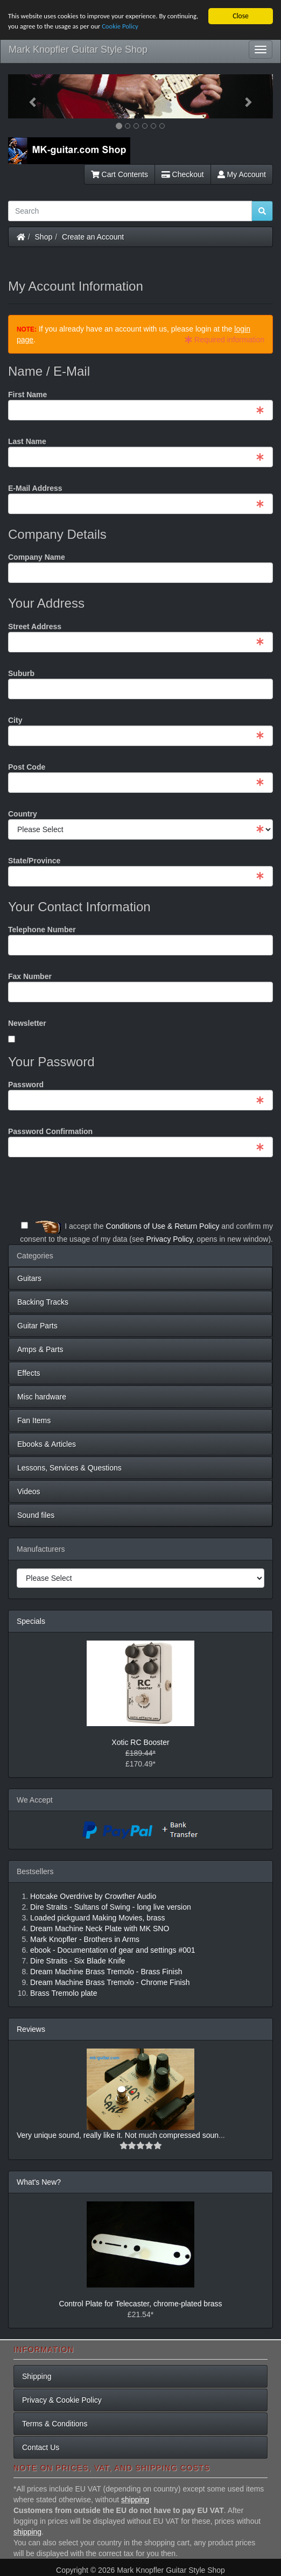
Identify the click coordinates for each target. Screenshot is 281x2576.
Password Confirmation (50, 1131)
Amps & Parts (40, 1349)
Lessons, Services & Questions (69, 1467)
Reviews (31, 2029)
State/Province (34, 860)
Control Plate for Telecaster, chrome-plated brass (140, 2303)
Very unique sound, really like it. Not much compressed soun (118, 2135)
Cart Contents (119, 174)
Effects (28, 1373)
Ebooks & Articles (46, 1444)
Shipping (37, 2376)
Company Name (36, 557)
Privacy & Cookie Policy (62, 2400)
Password (26, 1084)
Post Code (26, 767)
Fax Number (30, 976)
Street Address (34, 626)
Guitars (29, 1278)
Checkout (182, 174)
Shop (44, 237)
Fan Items (34, 1420)
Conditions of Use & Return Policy (163, 1226)
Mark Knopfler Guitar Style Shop (78, 49)
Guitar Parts (37, 1325)
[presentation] (191, 1189)
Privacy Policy (169, 1239)
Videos (28, 1491)
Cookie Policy (163, 27)
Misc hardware (41, 1396)
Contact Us (40, 2447)
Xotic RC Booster (140, 1742)
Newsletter (27, 1023)
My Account (241, 174)
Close (241, 15)
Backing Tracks (42, 1302)
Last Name (27, 441)
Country (22, 814)
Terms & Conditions (54, 2423)
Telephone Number (42, 929)
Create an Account (93, 237)
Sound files (35, 1515)
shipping (135, 2499)
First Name (27, 394)
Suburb (21, 673)
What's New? (39, 2182)
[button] (28, 96)
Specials (31, 1621)
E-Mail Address (35, 488)
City (15, 720)
